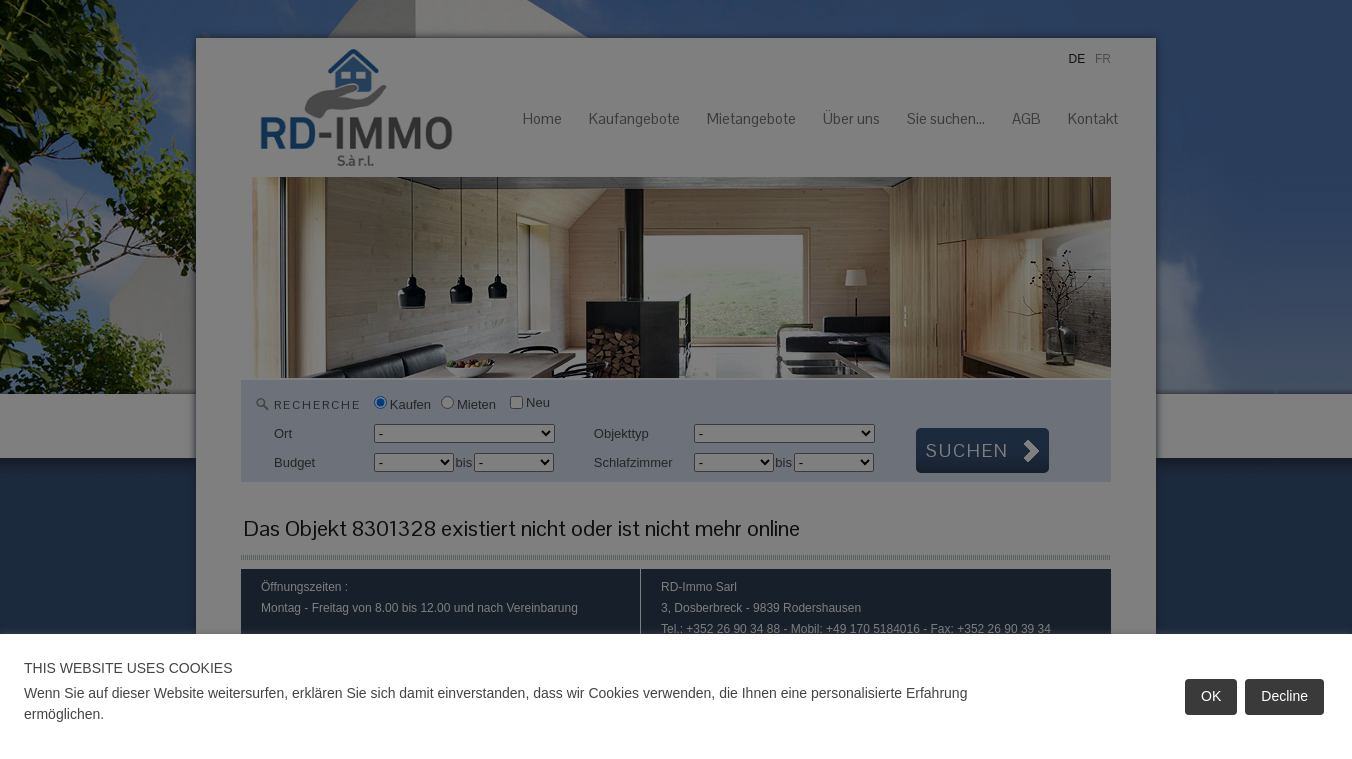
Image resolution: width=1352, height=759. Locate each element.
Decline (1284, 696)
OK (1211, 696)
